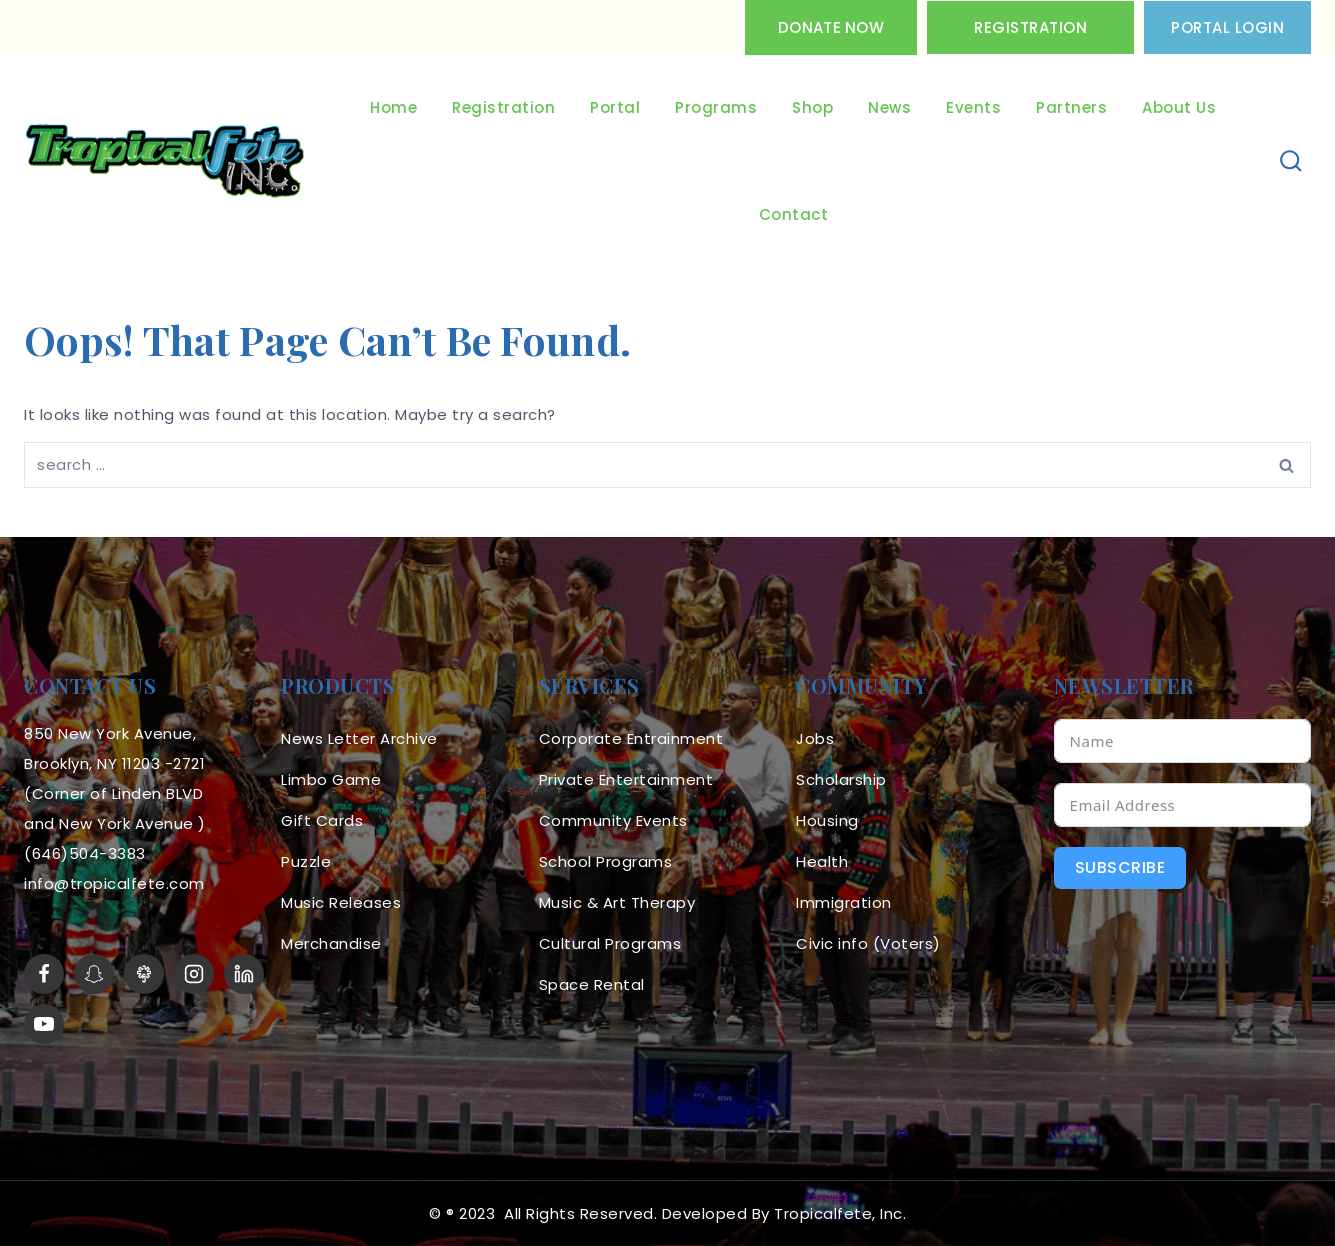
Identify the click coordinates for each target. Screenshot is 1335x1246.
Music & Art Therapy (617, 902)
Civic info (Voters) (868, 943)
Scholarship (841, 779)
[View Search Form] (1291, 161)
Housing (827, 820)
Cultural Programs (610, 943)
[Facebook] (44, 974)
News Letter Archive (359, 738)
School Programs (606, 861)
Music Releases (341, 902)
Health (822, 861)
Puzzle (306, 861)
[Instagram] (194, 974)
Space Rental (592, 984)
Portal (615, 107)
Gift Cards (322, 820)
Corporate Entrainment (631, 738)
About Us (1179, 107)
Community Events (613, 820)
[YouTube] (44, 1024)
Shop (812, 107)
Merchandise (331, 943)
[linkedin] (244, 974)
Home (393, 107)
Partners (1071, 107)
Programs (716, 107)
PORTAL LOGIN (1227, 27)
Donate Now (831, 27)
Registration (1030, 27)
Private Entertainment (626, 779)
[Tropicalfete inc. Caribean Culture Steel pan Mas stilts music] (165, 162)
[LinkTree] (144, 974)
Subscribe (1120, 867)
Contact (794, 214)
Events (973, 107)
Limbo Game (331, 779)
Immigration (844, 902)
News (889, 107)
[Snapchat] (94, 974)
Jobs (815, 738)
